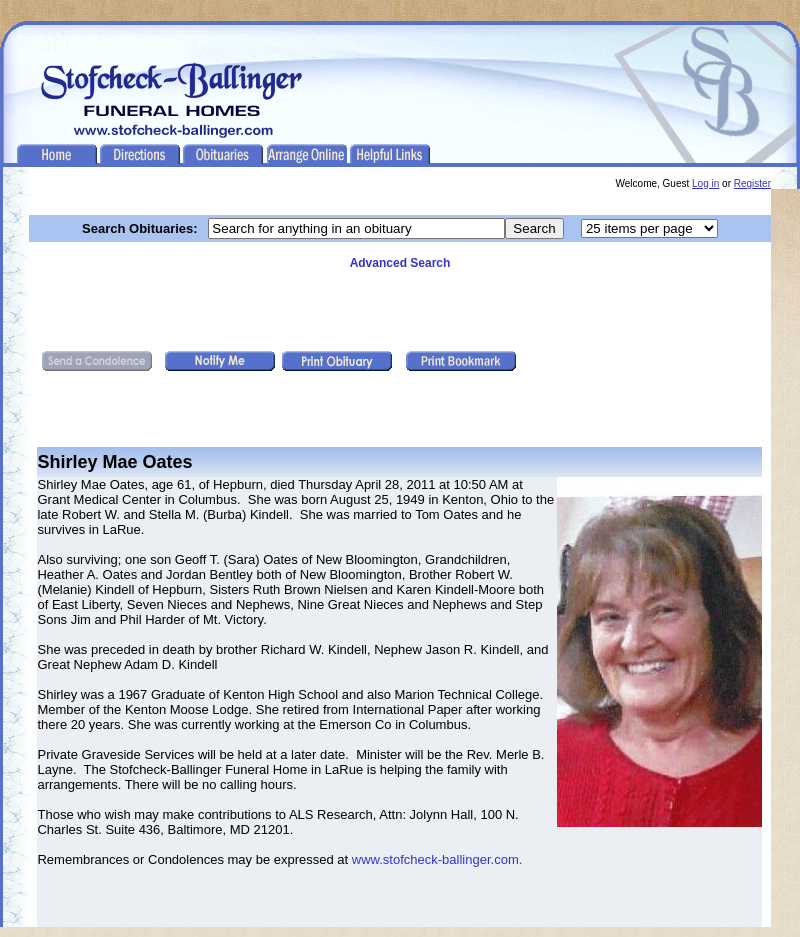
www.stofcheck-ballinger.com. (437, 859)
